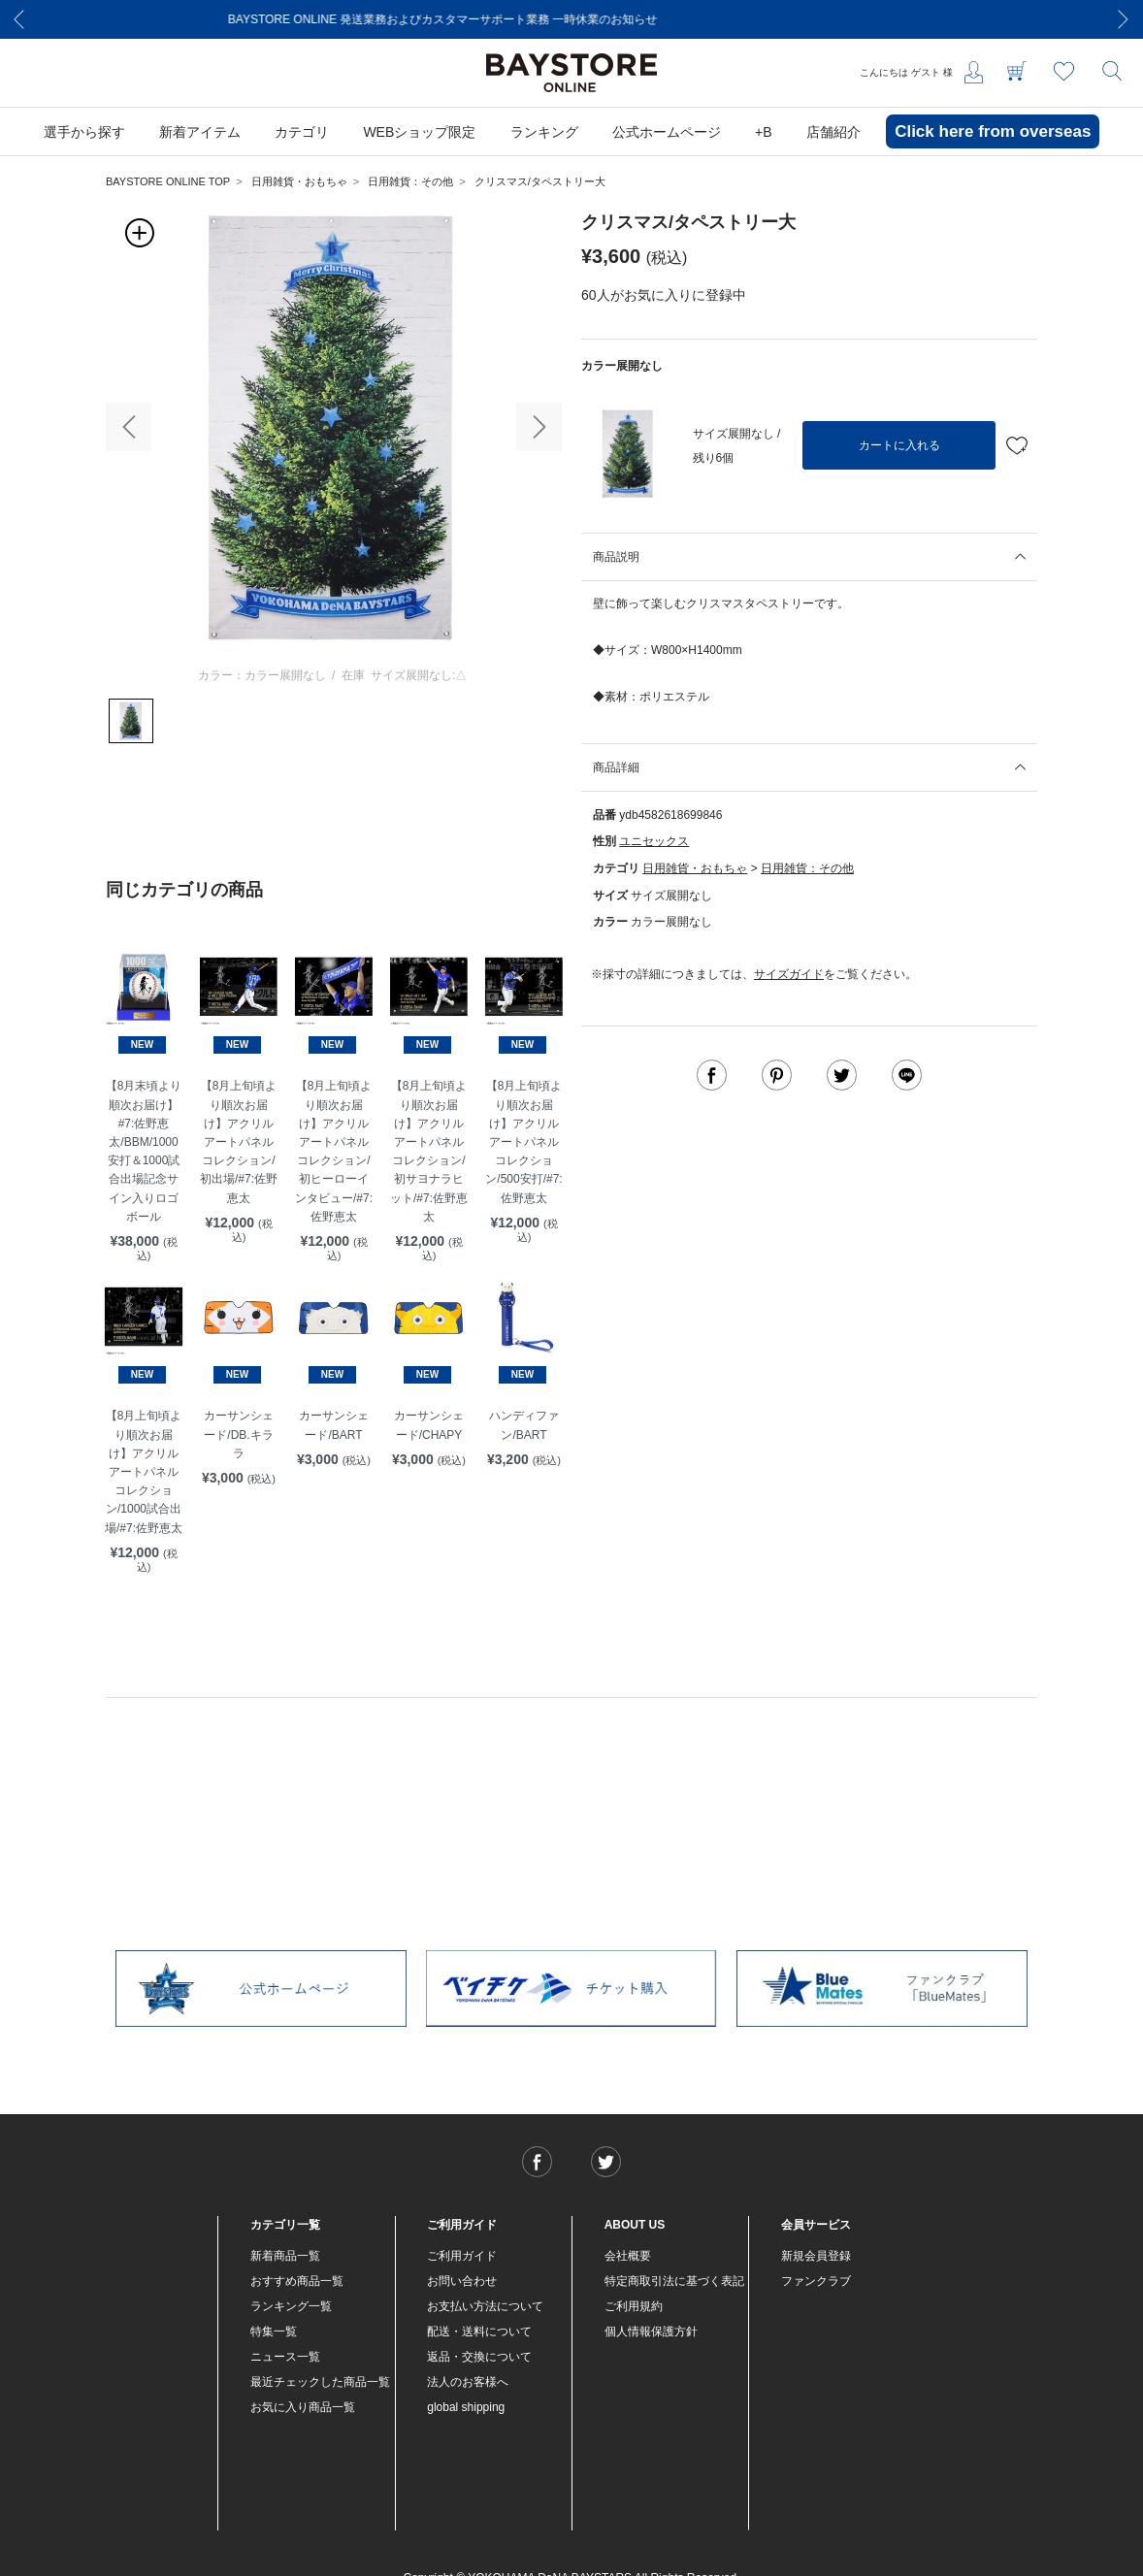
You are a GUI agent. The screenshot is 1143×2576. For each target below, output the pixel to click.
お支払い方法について (485, 2306)
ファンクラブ (816, 2281)
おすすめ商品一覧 (296, 2281)
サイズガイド (789, 974)
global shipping (466, 2407)
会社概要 (627, 2256)
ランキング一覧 (291, 2306)
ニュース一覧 (285, 2357)
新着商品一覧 (285, 2256)
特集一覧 (273, 2331)
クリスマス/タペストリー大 (539, 181)
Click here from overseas (993, 131)
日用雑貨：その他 (410, 181)
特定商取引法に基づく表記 (674, 2281)
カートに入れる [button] (899, 445)
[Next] (1123, 19)
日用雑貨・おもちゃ (299, 181)
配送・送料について (479, 2331)
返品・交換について (479, 2357)
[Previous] (19, 19)
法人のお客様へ (467, 2382)
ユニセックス (654, 841)
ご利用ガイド (462, 2256)
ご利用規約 (633, 2306)
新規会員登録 (816, 2256)
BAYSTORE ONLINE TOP (168, 181)
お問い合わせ (462, 2281)
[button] (128, 427)
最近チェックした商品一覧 (320, 2382)
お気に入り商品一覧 (302, 2407)
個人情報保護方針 (651, 2331)
